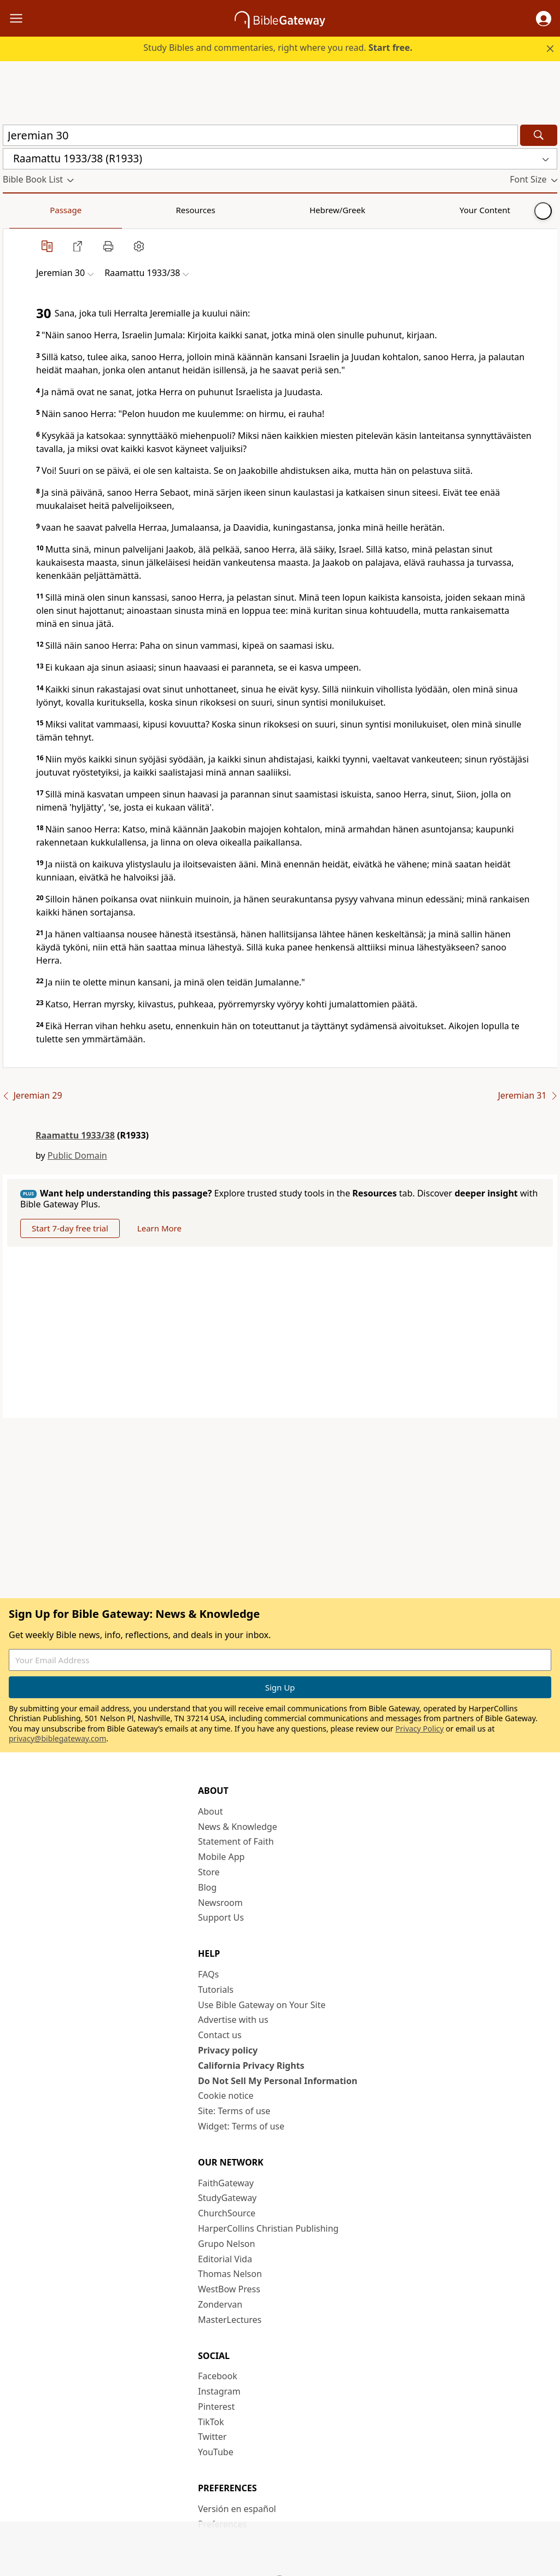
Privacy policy (228, 2050)
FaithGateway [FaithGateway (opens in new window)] (226, 2183)
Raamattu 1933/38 (75, 1135)
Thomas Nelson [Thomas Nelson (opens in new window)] (230, 2274)
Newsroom (220, 1903)
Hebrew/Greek (145, 209)
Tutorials (216, 1990)
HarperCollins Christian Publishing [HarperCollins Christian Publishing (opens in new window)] (268, 2228)
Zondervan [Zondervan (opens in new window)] (220, 2304)
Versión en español (237, 2509)
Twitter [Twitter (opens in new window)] (212, 2437)
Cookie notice (226, 2096)
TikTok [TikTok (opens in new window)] (211, 2422)
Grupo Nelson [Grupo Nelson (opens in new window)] (226, 2244)
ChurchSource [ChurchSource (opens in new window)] (226, 2213)
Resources (80, 209)
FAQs (208, 1974)
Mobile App (221, 1857)
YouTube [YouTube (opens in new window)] (216, 2452)
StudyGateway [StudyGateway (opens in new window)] (227, 2198)
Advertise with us (233, 2020)
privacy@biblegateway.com (57, 1738)
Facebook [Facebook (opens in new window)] (217, 2376)
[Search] (538, 135)
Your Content (216, 209)
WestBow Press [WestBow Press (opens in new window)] (229, 2289)
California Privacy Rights (251, 2065)
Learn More (159, 1228)
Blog (207, 1887)
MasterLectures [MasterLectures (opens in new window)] (229, 2320)
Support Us (221, 1917)
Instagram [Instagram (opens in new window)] (219, 2391)
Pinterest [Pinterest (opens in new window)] (216, 2407)
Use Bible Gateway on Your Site (261, 2005)
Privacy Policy (419, 1728)
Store (209, 1872)
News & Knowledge (237, 1827)
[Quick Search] (260, 135)
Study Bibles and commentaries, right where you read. (277, 48)
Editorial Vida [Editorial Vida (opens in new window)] (225, 2259)
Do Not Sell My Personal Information (277, 2081)
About (210, 1811)
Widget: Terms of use (241, 2126)
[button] (543, 18)
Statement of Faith (236, 1841)
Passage (27, 209)
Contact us (220, 2035)
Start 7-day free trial (70, 1228)
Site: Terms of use (234, 2111)
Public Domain (77, 1155)
